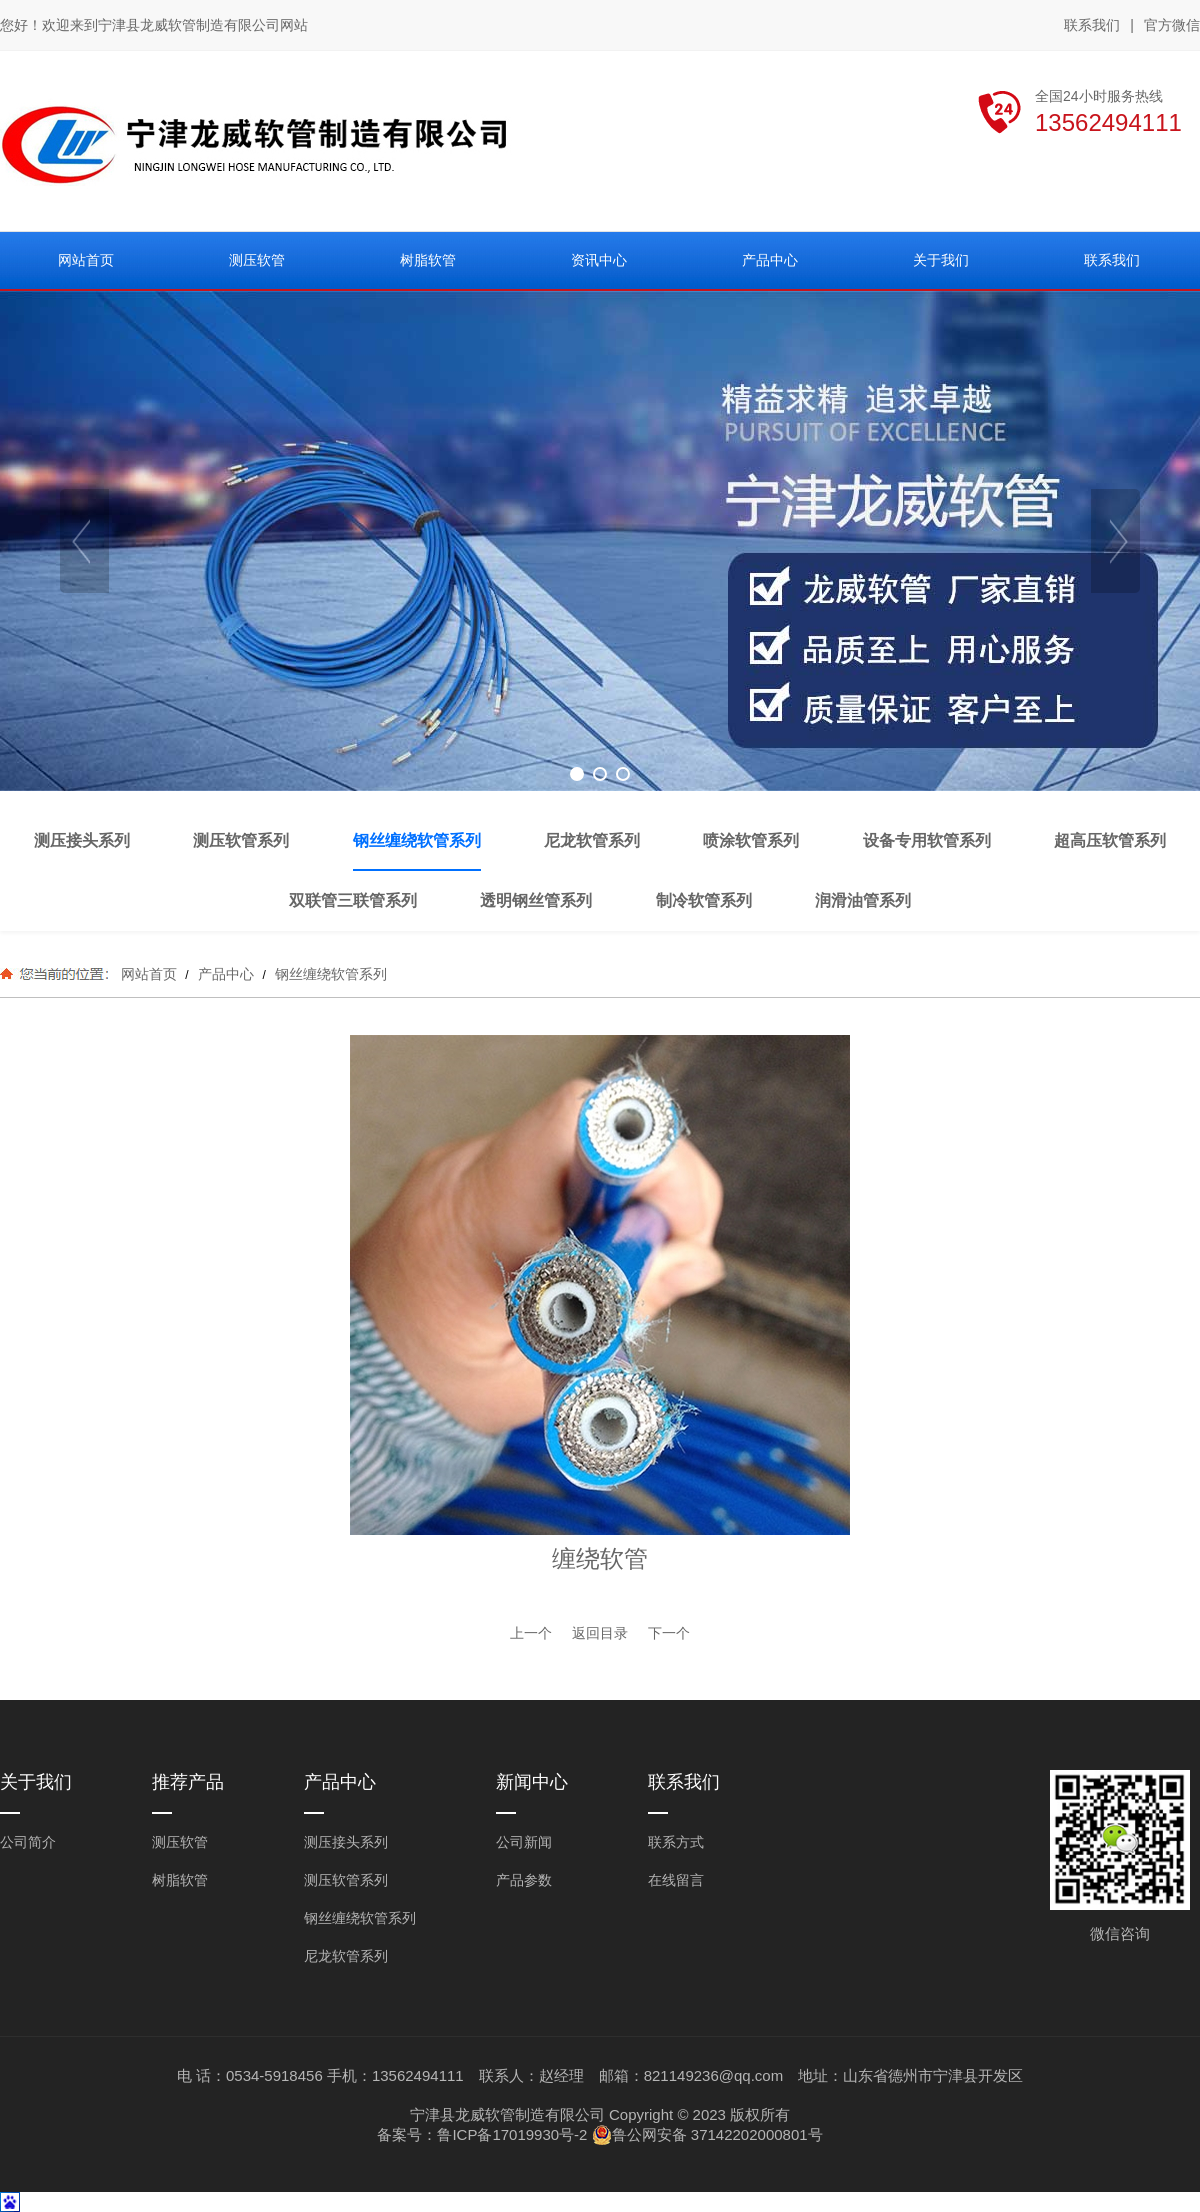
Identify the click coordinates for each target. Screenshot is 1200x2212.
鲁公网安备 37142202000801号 (707, 2135)
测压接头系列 (346, 1842)
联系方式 (676, 1842)
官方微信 (1172, 26)
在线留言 (676, 1880)
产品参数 (524, 1880)
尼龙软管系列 (346, 1956)
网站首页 (149, 974)
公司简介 (28, 1842)
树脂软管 (180, 1880)
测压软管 (180, 1842)
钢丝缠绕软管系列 (329, 974)
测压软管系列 (346, 1880)
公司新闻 (524, 1842)
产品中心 (226, 974)
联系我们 (1092, 25)
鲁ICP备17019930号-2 (512, 2134)
